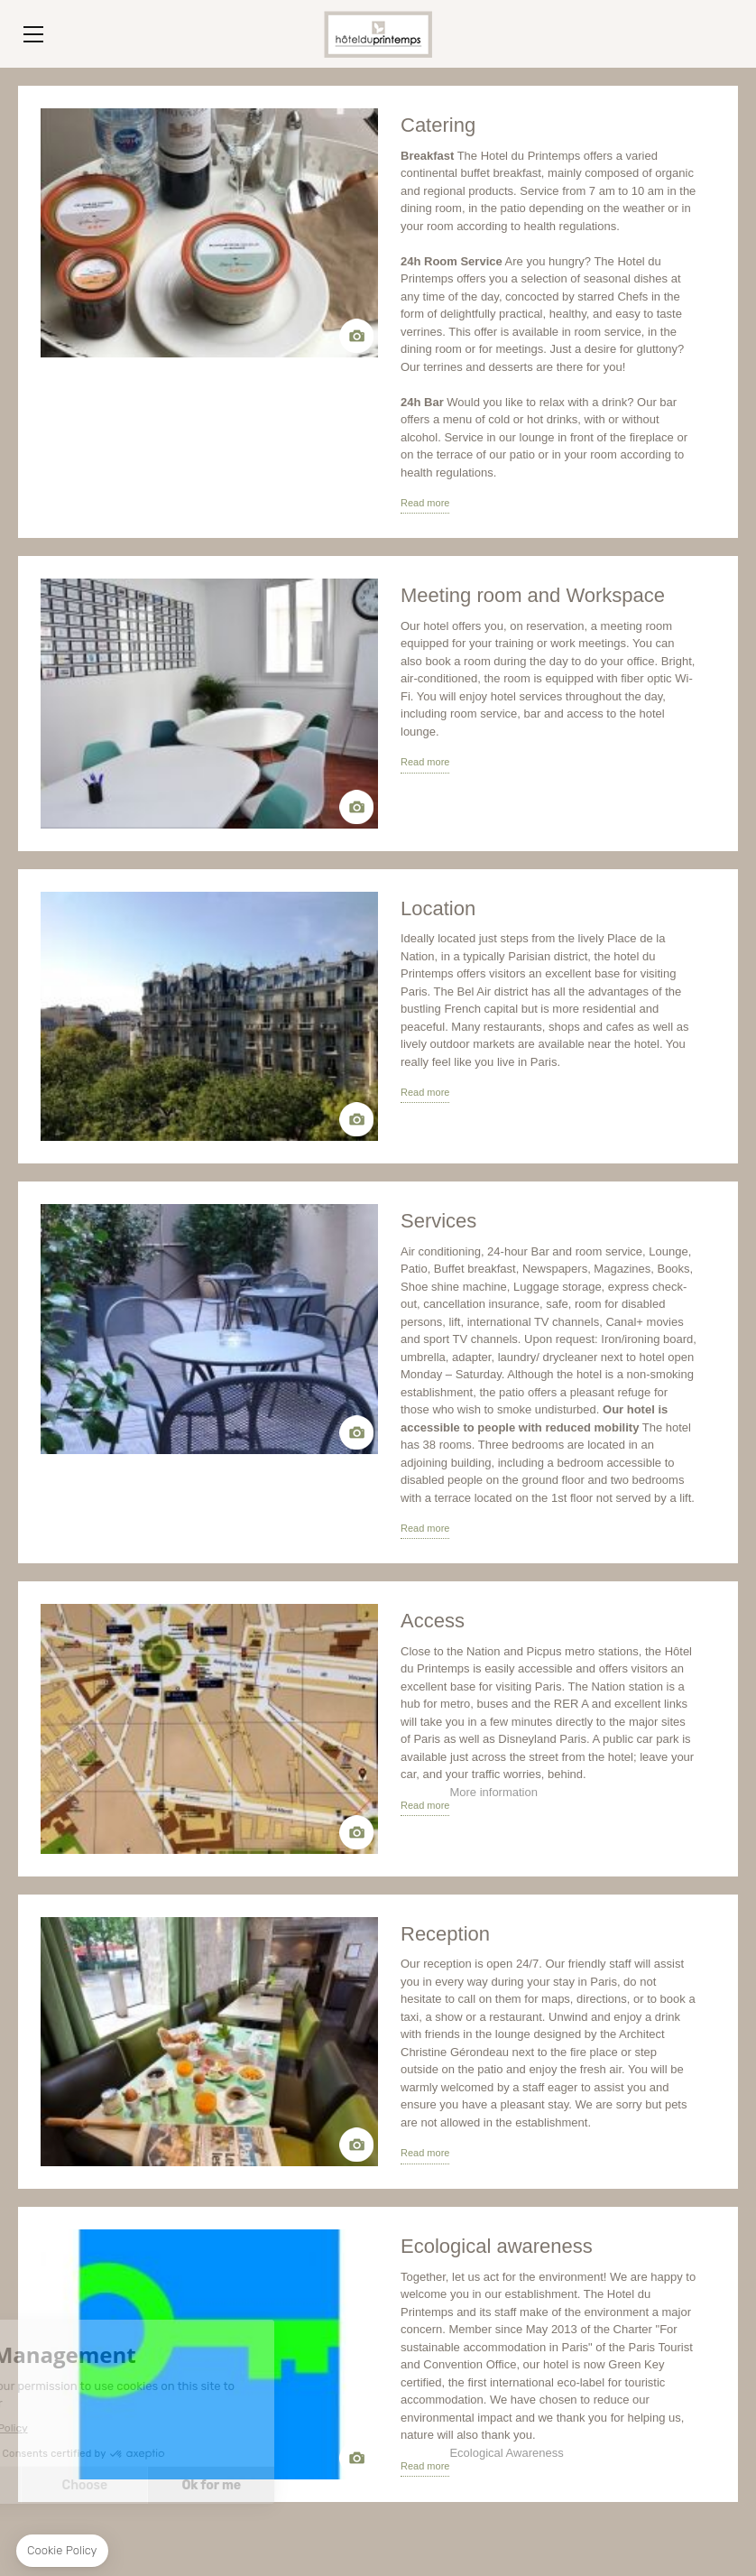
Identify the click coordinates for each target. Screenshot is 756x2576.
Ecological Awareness (506, 2453)
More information (493, 1792)
